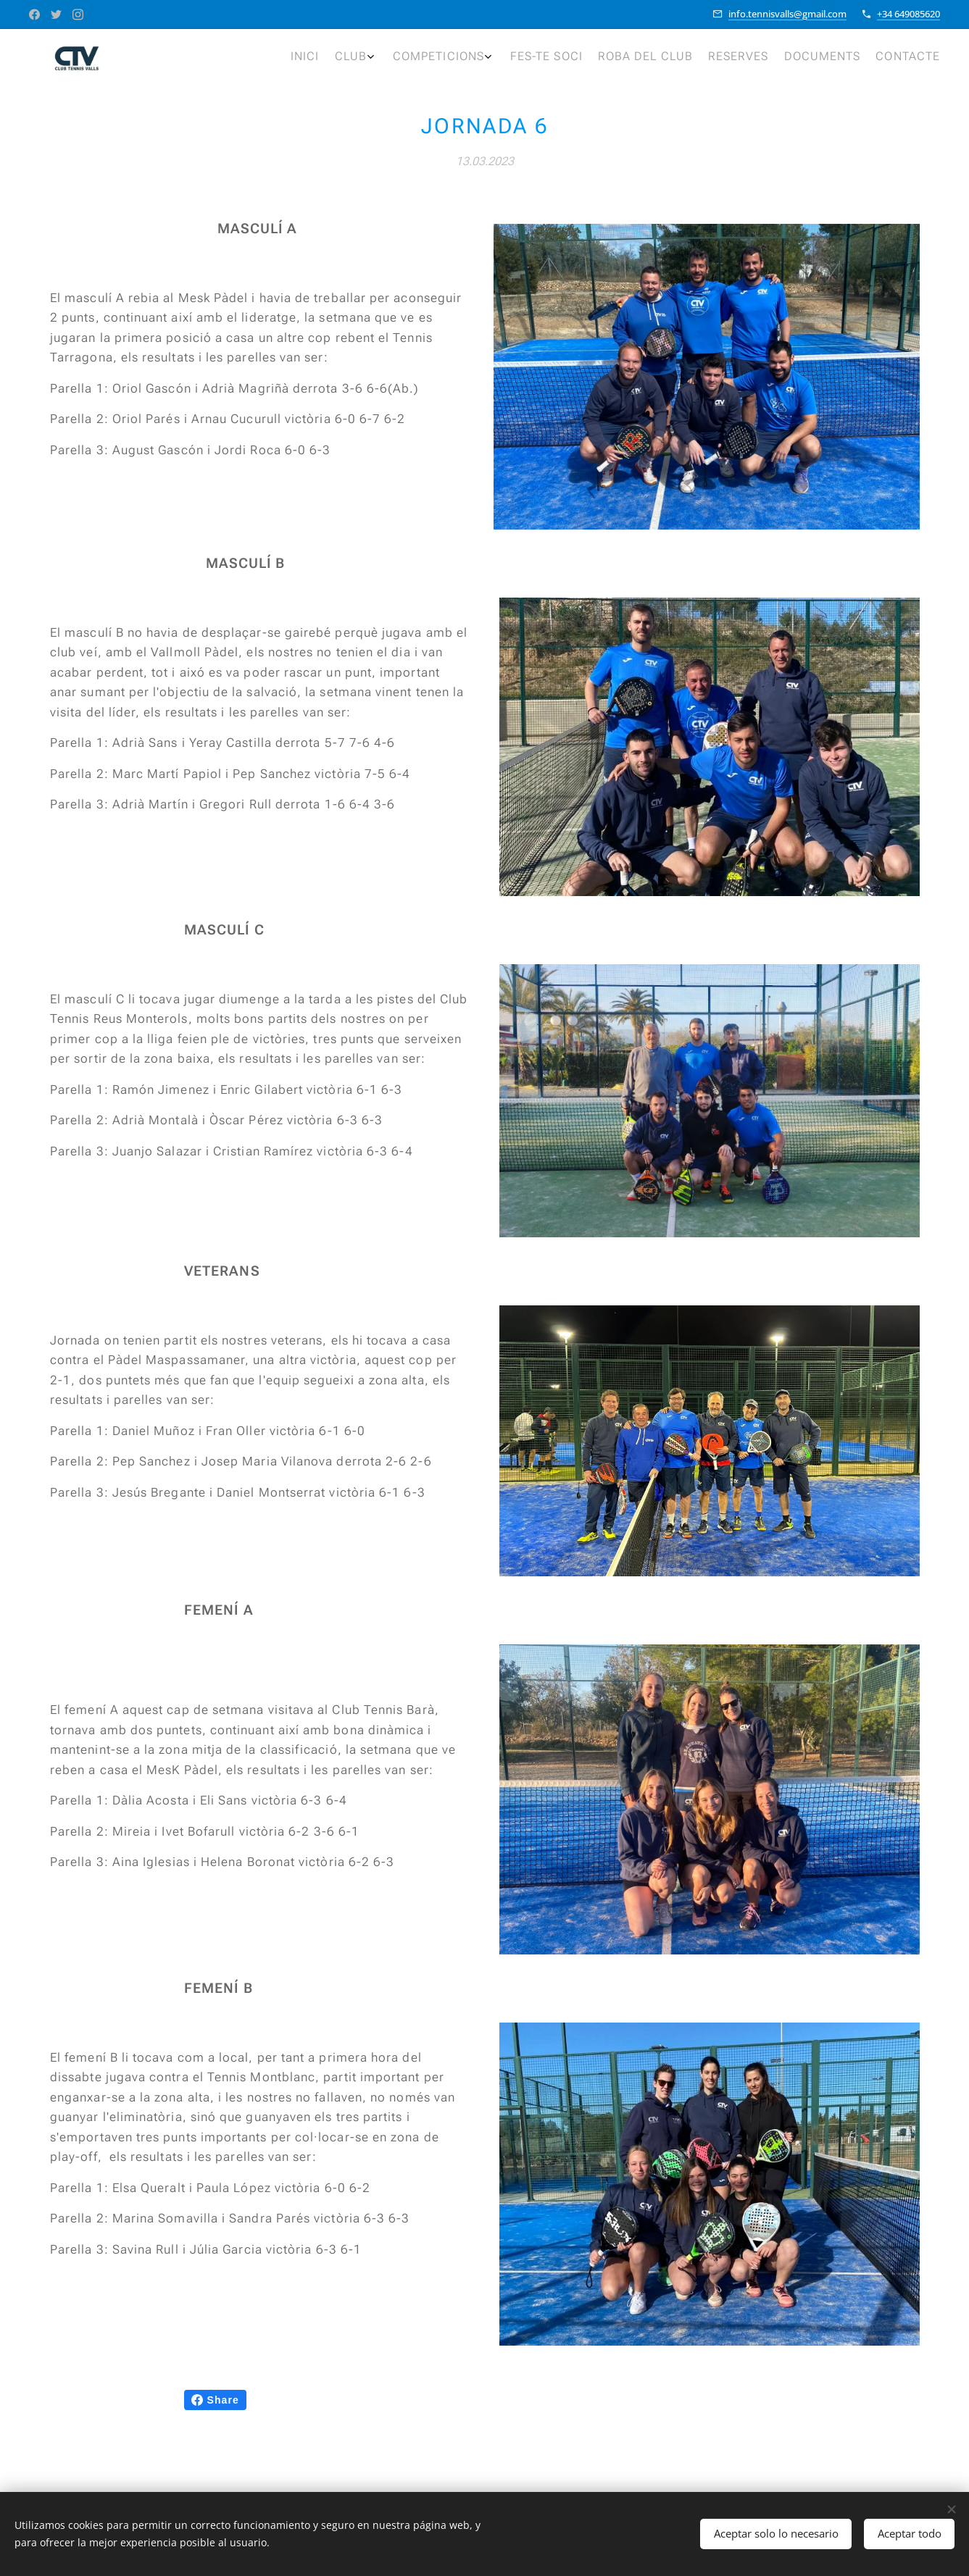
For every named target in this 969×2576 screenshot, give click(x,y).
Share (215, 2400)
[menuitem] (760, 59)
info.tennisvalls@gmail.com (787, 13)
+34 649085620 (908, 13)
